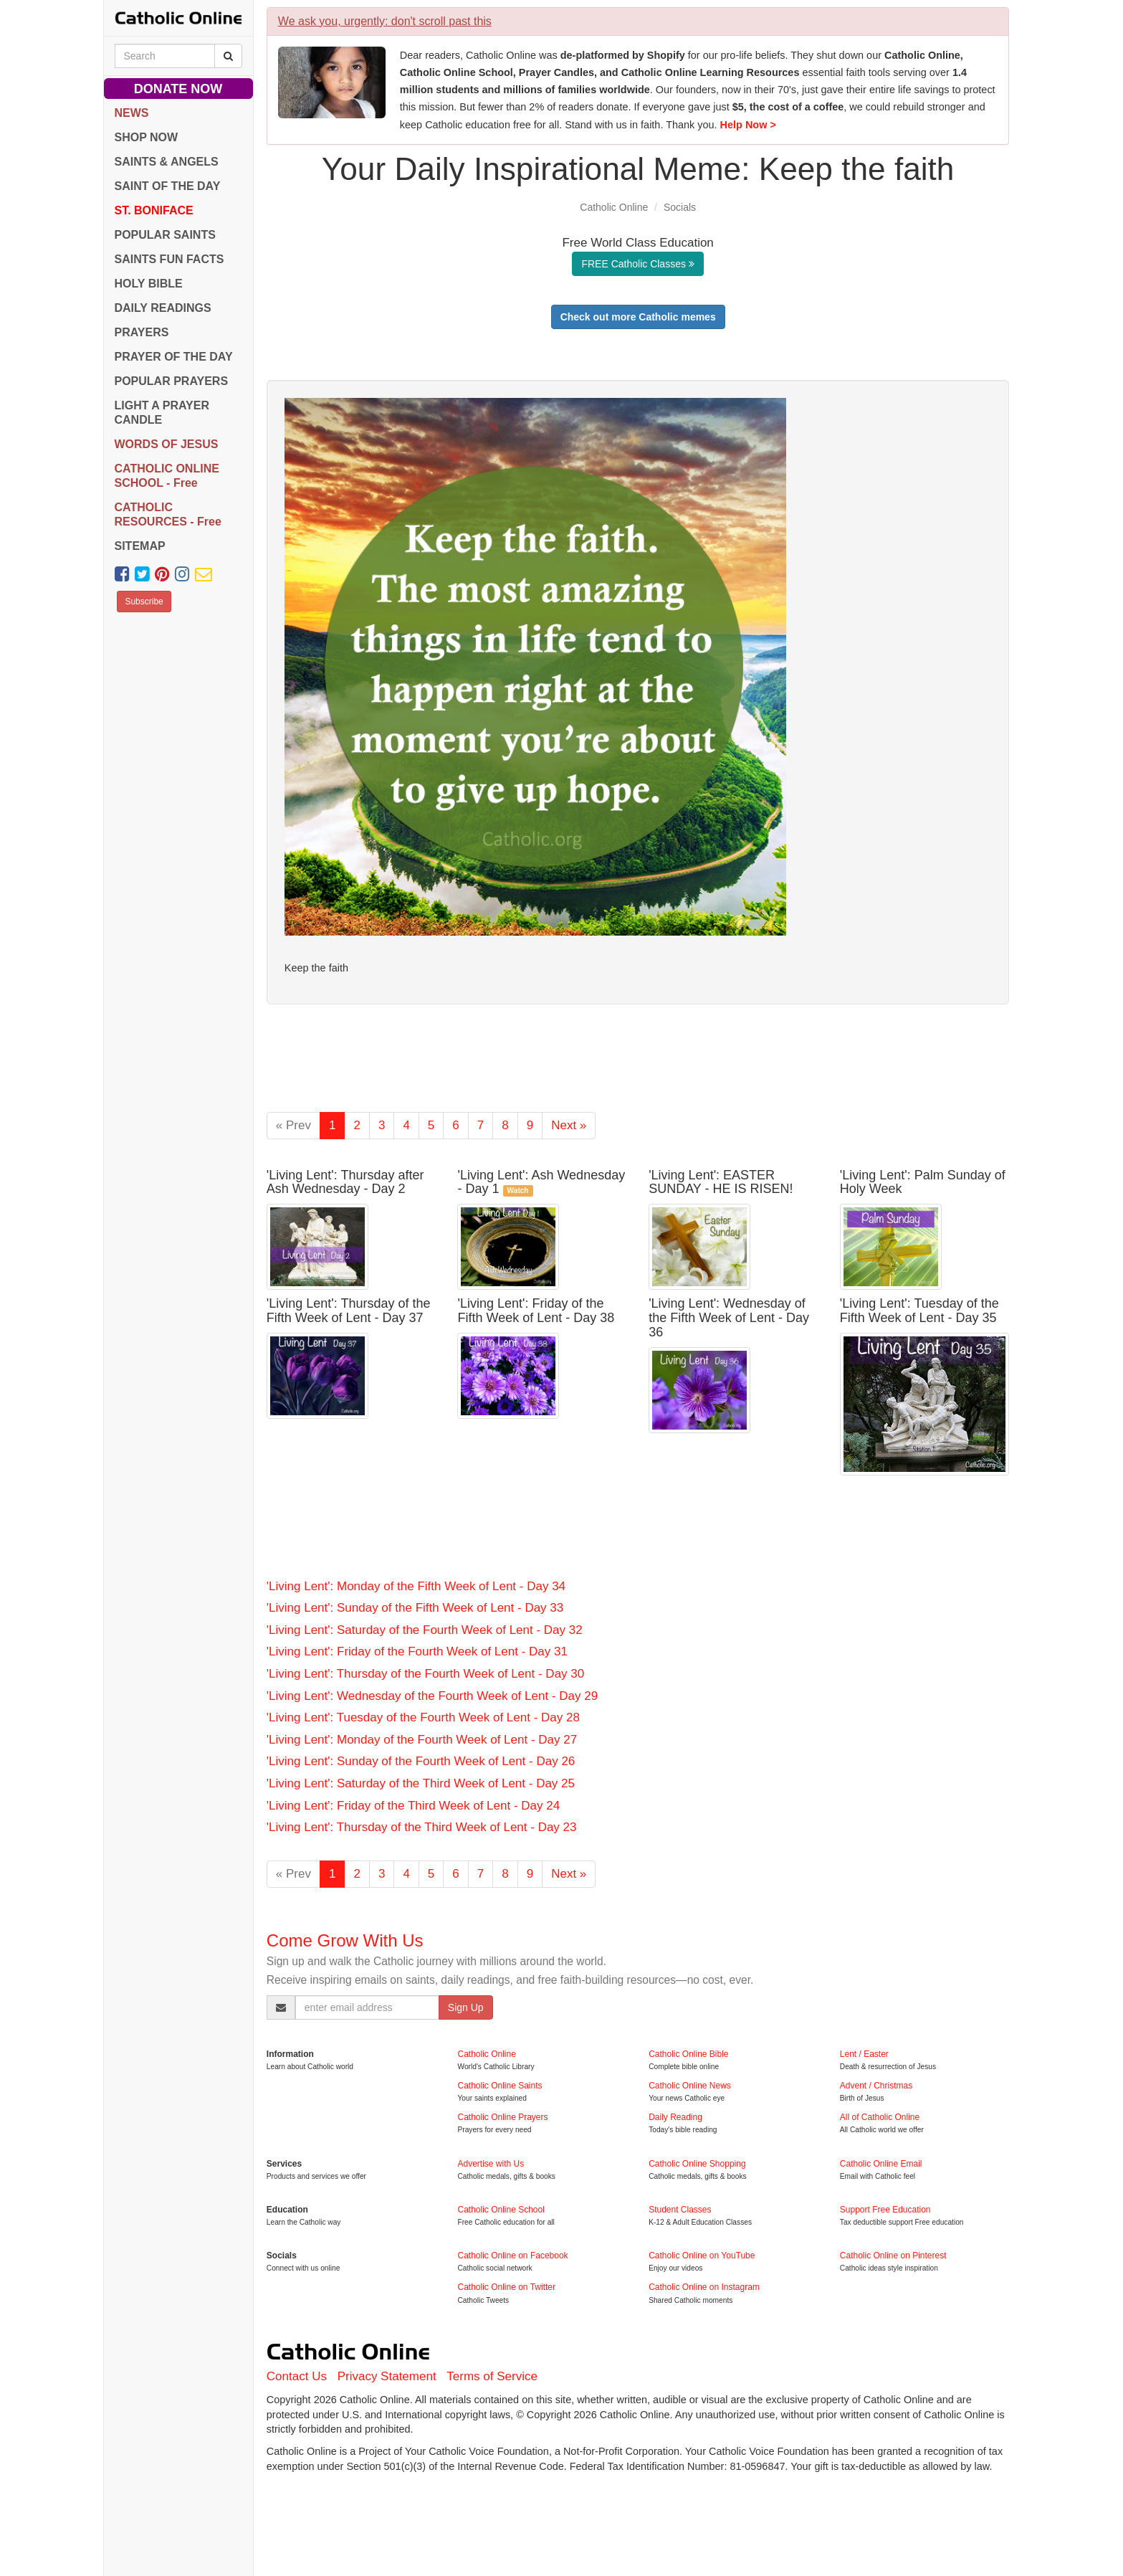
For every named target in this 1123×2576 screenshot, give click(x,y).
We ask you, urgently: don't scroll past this (385, 21)
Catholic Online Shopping (697, 2164)
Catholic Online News (690, 2086)
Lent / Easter (864, 2054)
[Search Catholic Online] (228, 56)
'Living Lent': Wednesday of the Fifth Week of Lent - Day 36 (729, 1317)
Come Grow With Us (345, 1940)
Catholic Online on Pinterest (893, 2256)
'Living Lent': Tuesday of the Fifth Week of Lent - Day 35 (919, 1310)
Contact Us (297, 2376)
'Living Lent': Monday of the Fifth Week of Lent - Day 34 (416, 1586)
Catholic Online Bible (688, 2054)
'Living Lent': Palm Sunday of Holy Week (922, 1182)
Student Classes (680, 2210)
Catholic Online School (500, 2210)
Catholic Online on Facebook (512, 2256)
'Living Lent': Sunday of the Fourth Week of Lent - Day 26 (421, 1761)
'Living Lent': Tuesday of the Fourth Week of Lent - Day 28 (423, 1717)
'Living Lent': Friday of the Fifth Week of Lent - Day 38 (535, 1310)
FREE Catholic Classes (637, 264)
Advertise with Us (490, 2164)
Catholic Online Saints (499, 2086)
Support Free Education (885, 2210)
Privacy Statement (387, 2376)
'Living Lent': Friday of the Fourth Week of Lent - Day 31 (417, 1651)
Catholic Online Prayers (502, 2117)
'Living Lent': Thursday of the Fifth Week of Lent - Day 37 (349, 1310)
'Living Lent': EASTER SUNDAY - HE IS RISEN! (721, 1182)
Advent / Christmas (876, 2086)
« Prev (293, 1125)
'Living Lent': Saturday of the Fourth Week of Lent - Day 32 (425, 1630)
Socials (680, 207)
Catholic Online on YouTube (702, 2256)
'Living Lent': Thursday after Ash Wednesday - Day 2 (345, 1182)
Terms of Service (491, 2376)
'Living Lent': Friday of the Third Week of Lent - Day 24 (413, 1805)
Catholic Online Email (881, 2164)
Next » (568, 1125)
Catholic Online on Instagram (704, 2287)
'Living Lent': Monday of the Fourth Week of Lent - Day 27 (422, 1739)
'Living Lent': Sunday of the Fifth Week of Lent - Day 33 (415, 1608)
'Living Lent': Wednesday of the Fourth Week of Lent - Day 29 (432, 1696)
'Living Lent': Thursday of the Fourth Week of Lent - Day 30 (425, 1674)
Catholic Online (614, 207)
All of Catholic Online (879, 2117)
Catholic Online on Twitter (506, 2287)
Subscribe (144, 602)
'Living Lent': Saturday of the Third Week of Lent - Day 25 (421, 1783)
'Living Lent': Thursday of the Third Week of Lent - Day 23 (422, 1827)
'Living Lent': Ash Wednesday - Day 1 (541, 1182)
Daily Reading (675, 2117)
